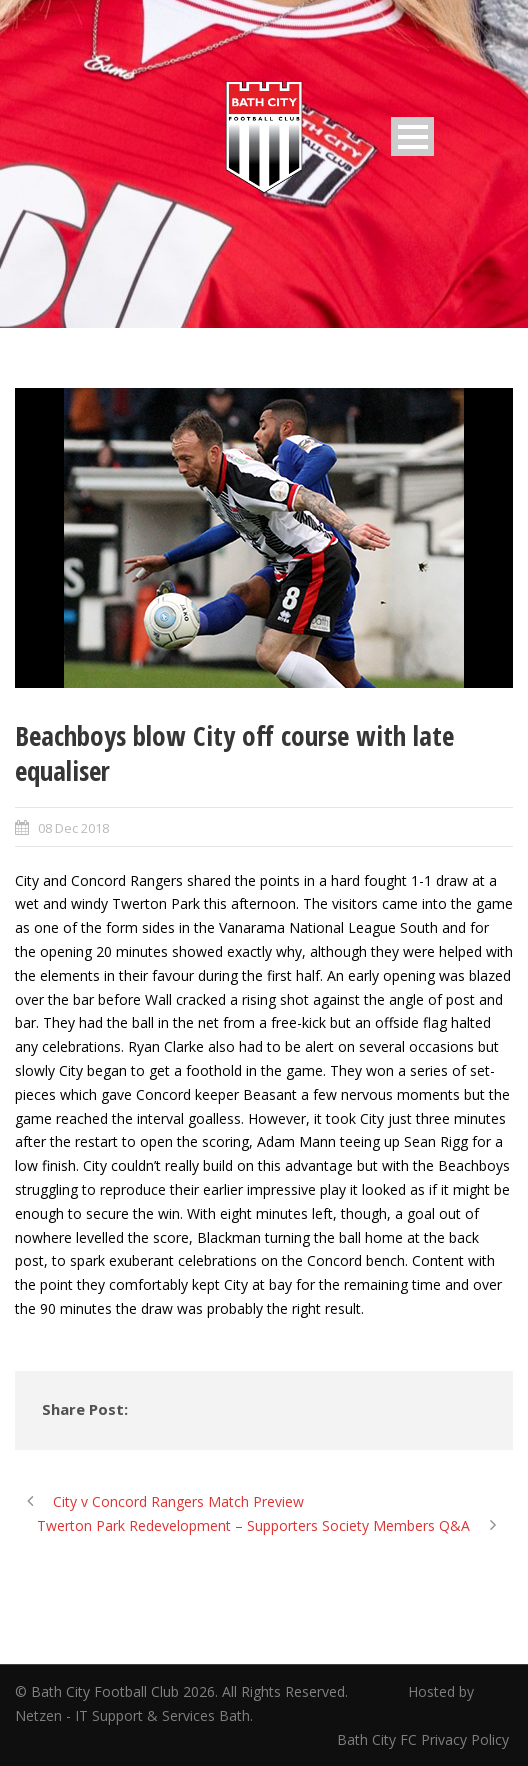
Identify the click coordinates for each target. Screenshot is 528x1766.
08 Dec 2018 (73, 828)
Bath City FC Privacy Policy (425, 1739)
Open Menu (412, 136)
